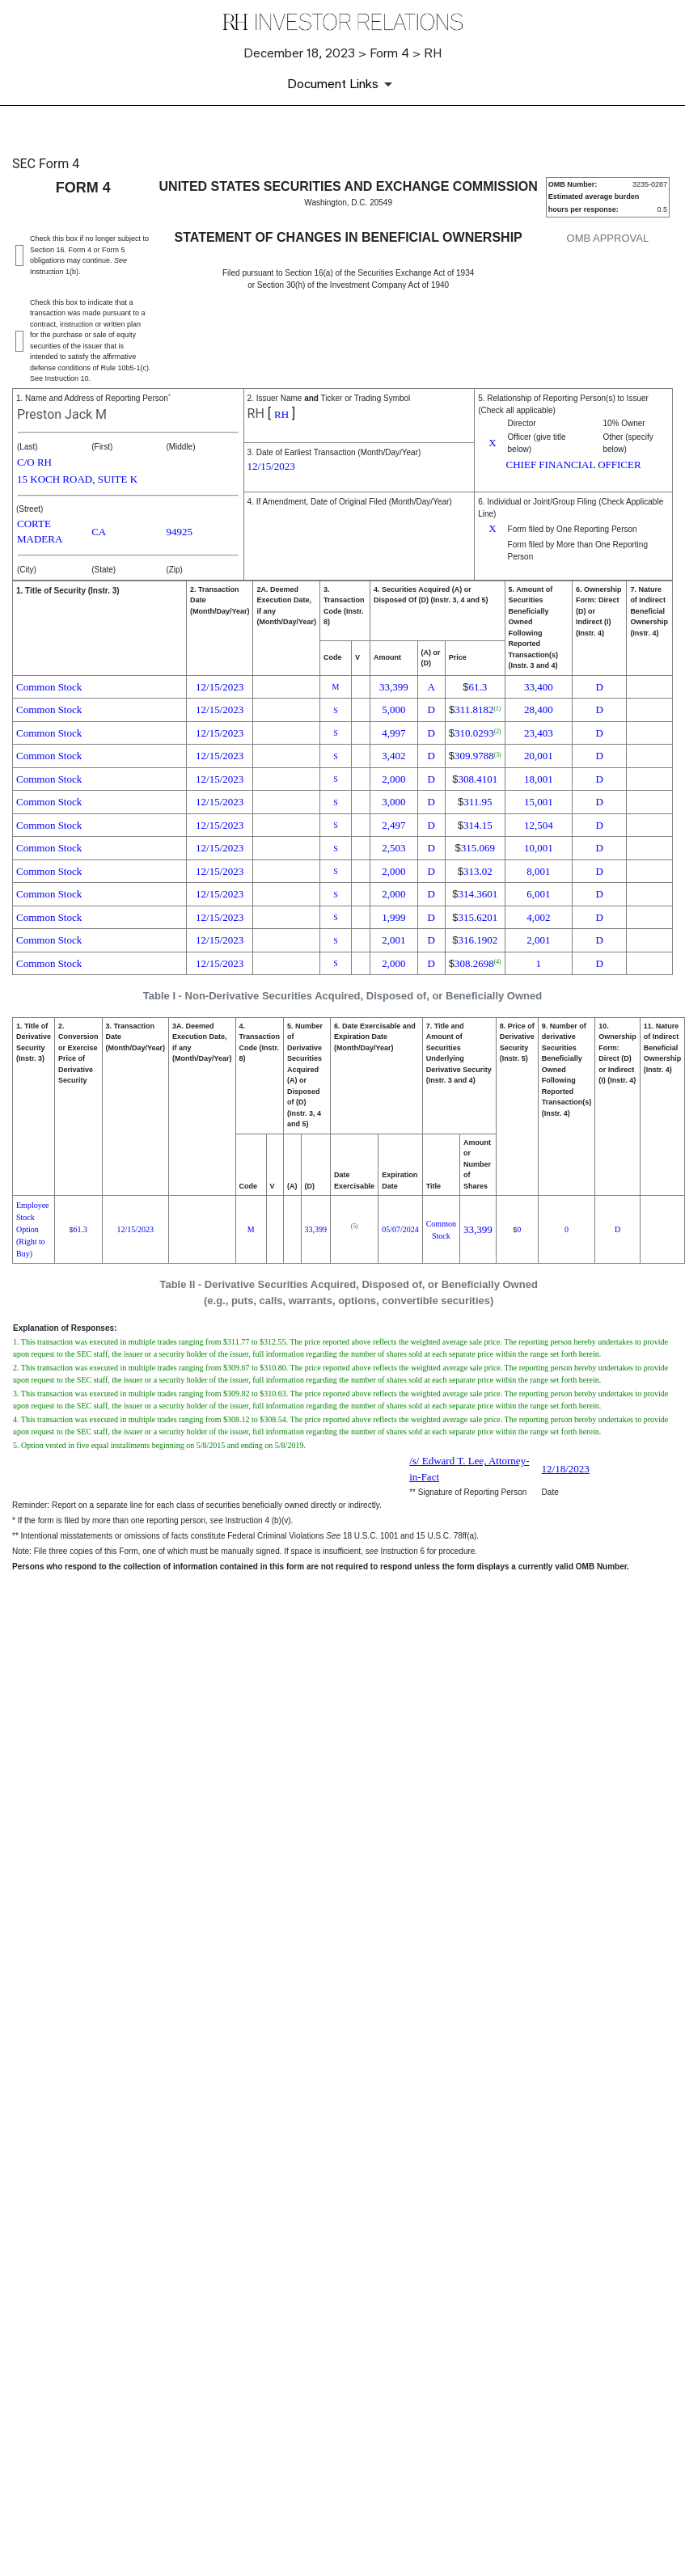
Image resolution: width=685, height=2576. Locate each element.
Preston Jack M (62, 414)
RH (255, 413)
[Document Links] (342, 84)
